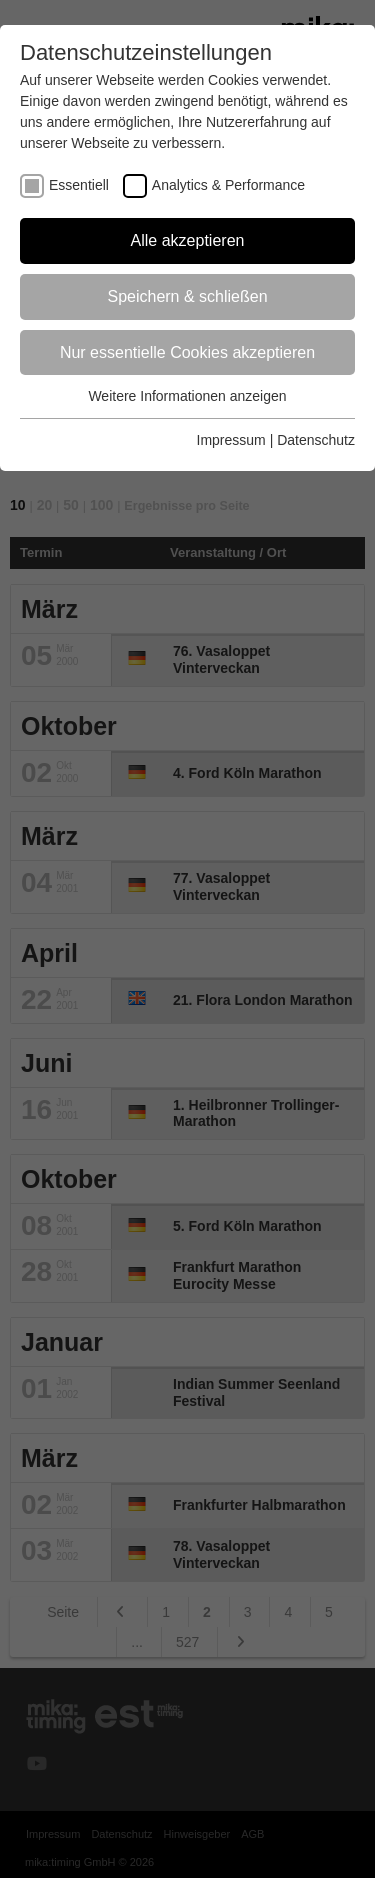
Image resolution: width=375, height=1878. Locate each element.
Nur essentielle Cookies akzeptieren (187, 352)
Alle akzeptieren (188, 240)
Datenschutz (316, 440)
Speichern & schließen (187, 296)
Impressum (231, 440)
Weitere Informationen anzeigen (187, 396)
